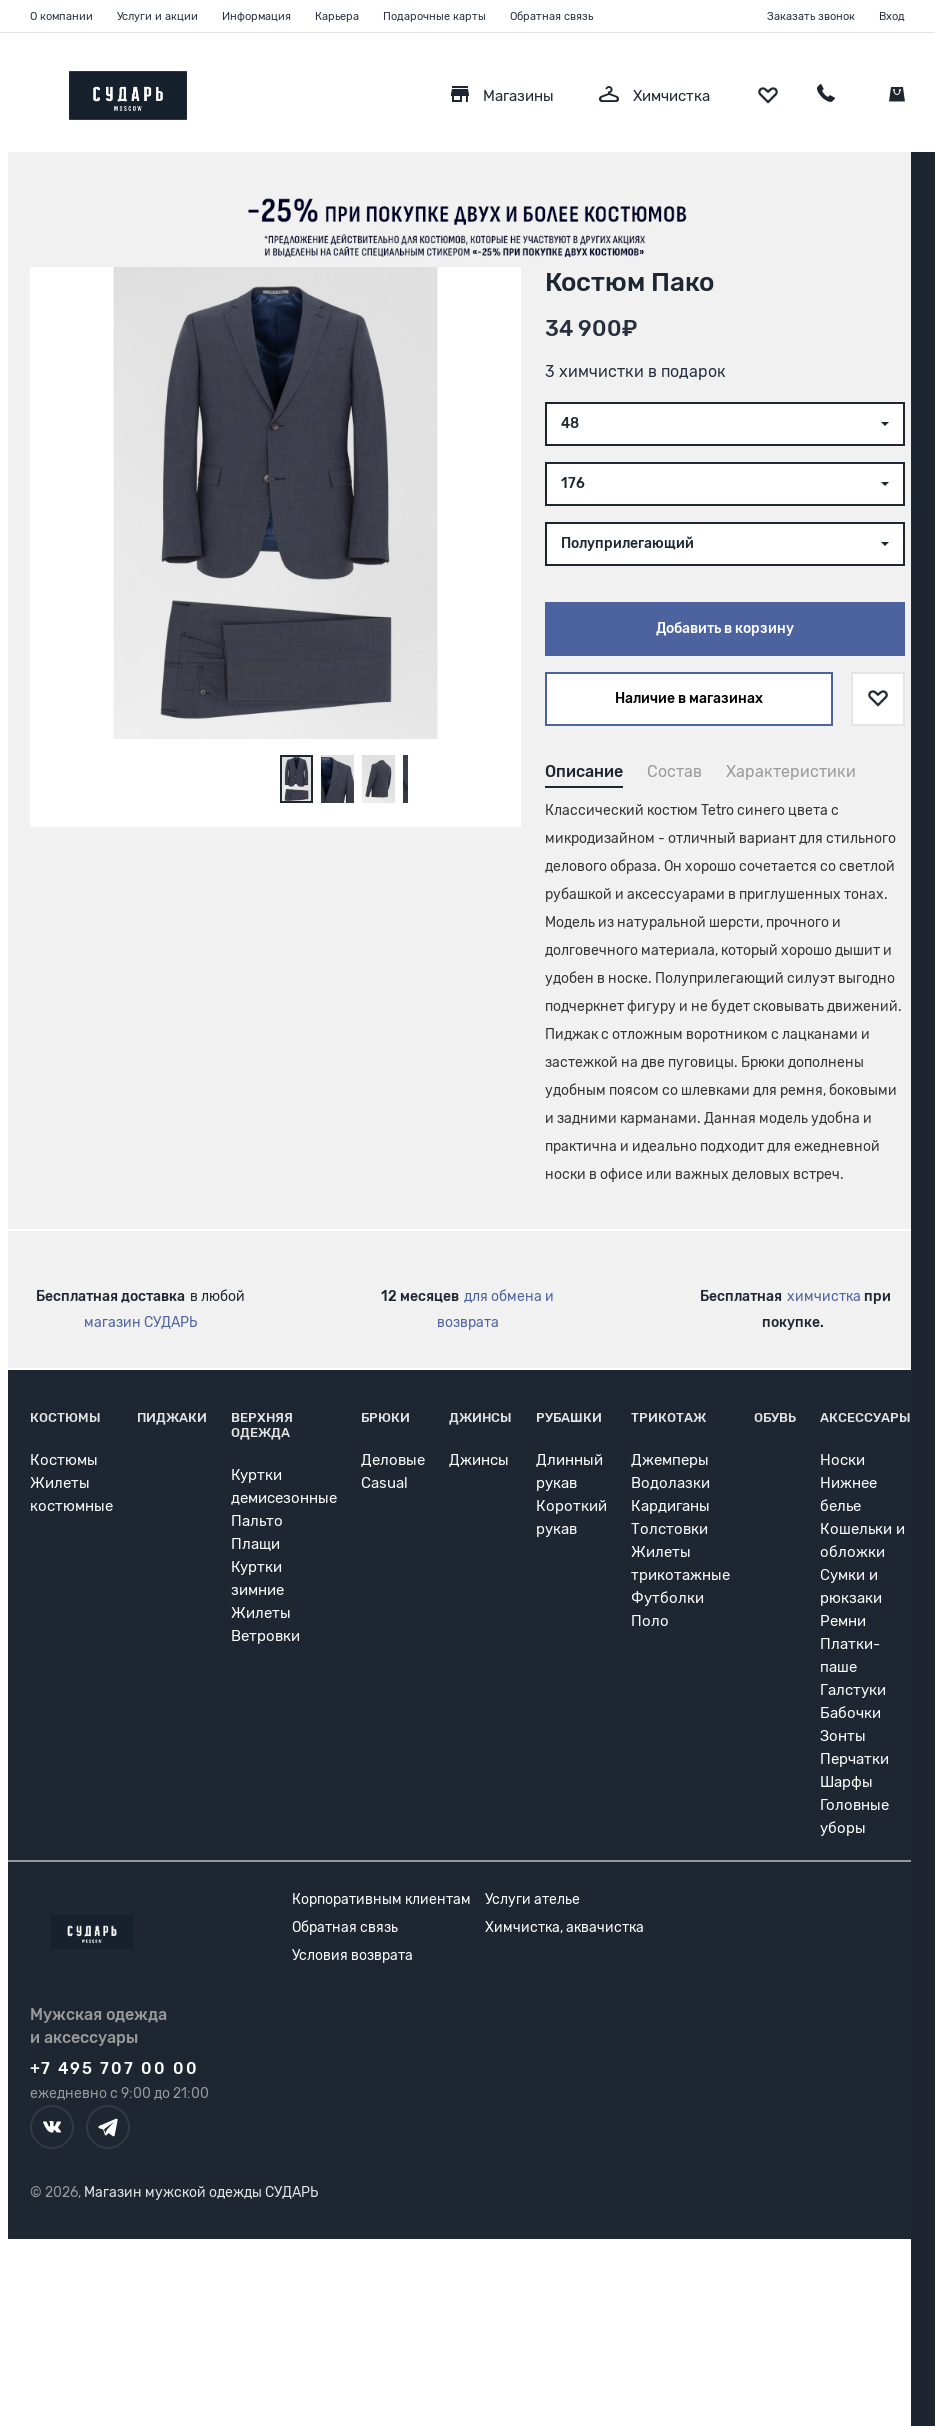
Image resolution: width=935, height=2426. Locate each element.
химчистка (824, 1296)
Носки (842, 1460)
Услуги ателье (532, 1899)
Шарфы (846, 1782)
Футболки (667, 1598)
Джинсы (480, 1417)
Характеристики (791, 771)
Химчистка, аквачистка (564, 1927)
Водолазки (670, 1483)
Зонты (843, 1736)
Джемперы (670, 1460)
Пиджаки (172, 1417)
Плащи (255, 1544)
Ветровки (265, 1636)
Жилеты (261, 1613)
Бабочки (850, 1713)
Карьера (337, 16)
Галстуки (853, 1690)
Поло (650, 1621)
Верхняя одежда (262, 1425)
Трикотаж (668, 1417)
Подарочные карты (434, 16)
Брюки (385, 1417)
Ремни (843, 1621)
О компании (61, 16)
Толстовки (669, 1529)
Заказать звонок (811, 16)
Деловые (393, 1460)
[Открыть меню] (30, 90)
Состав (674, 771)
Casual (384, 1483)
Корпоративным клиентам (381, 1899)
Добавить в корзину (725, 628)
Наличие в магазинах (689, 698)
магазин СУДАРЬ (140, 1322)
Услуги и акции (157, 16)
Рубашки (569, 1417)
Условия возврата (352, 1955)
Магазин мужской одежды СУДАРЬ (201, 2192)
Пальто (257, 1521)
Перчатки (854, 1759)
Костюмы (65, 1417)
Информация (256, 16)
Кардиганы (670, 1506)
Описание (584, 771)
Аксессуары (865, 1417)
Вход (892, 16)
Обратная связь (551, 16)
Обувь (775, 1417)
